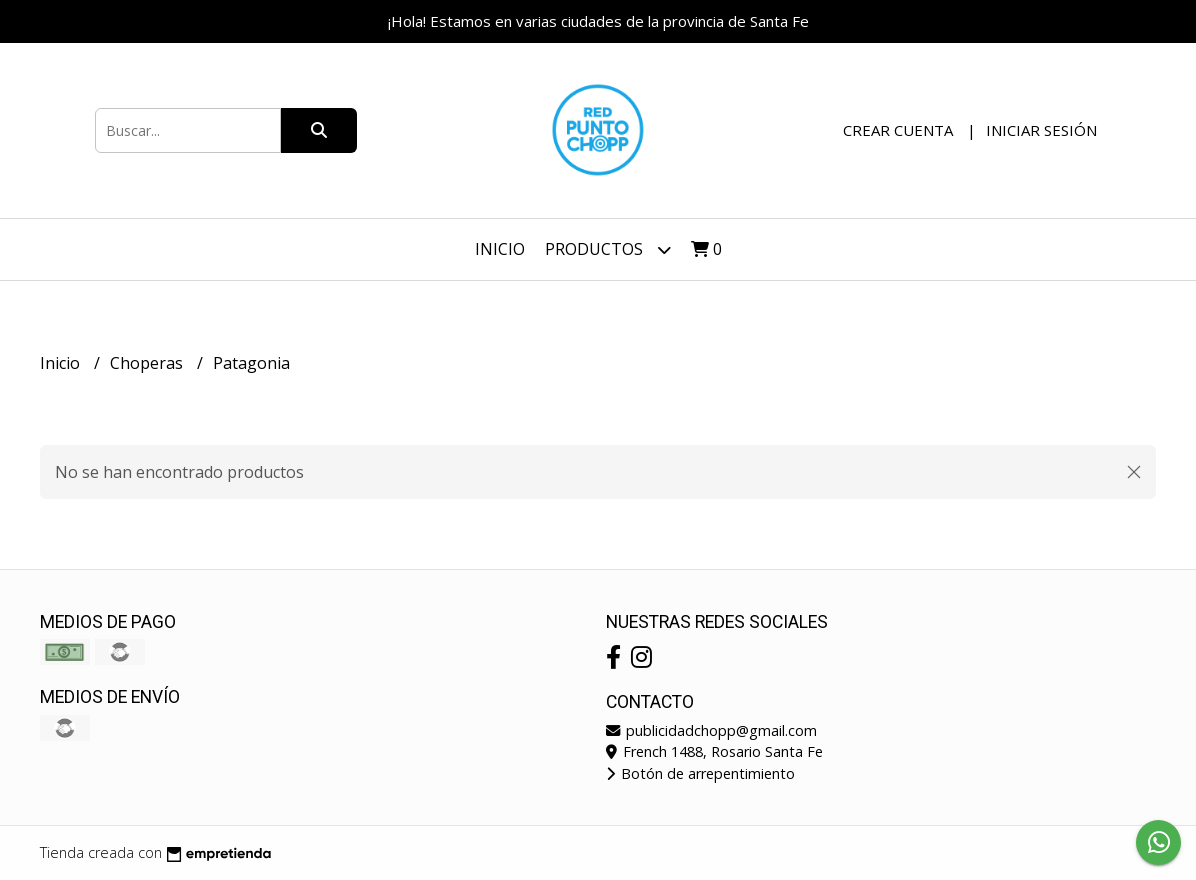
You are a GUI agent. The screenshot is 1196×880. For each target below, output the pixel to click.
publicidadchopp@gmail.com (711, 730)
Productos (608, 249)
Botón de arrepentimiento (700, 773)
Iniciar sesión (1041, 130)
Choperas (148, 363)
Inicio (500, 249)
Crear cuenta (898, 130)
